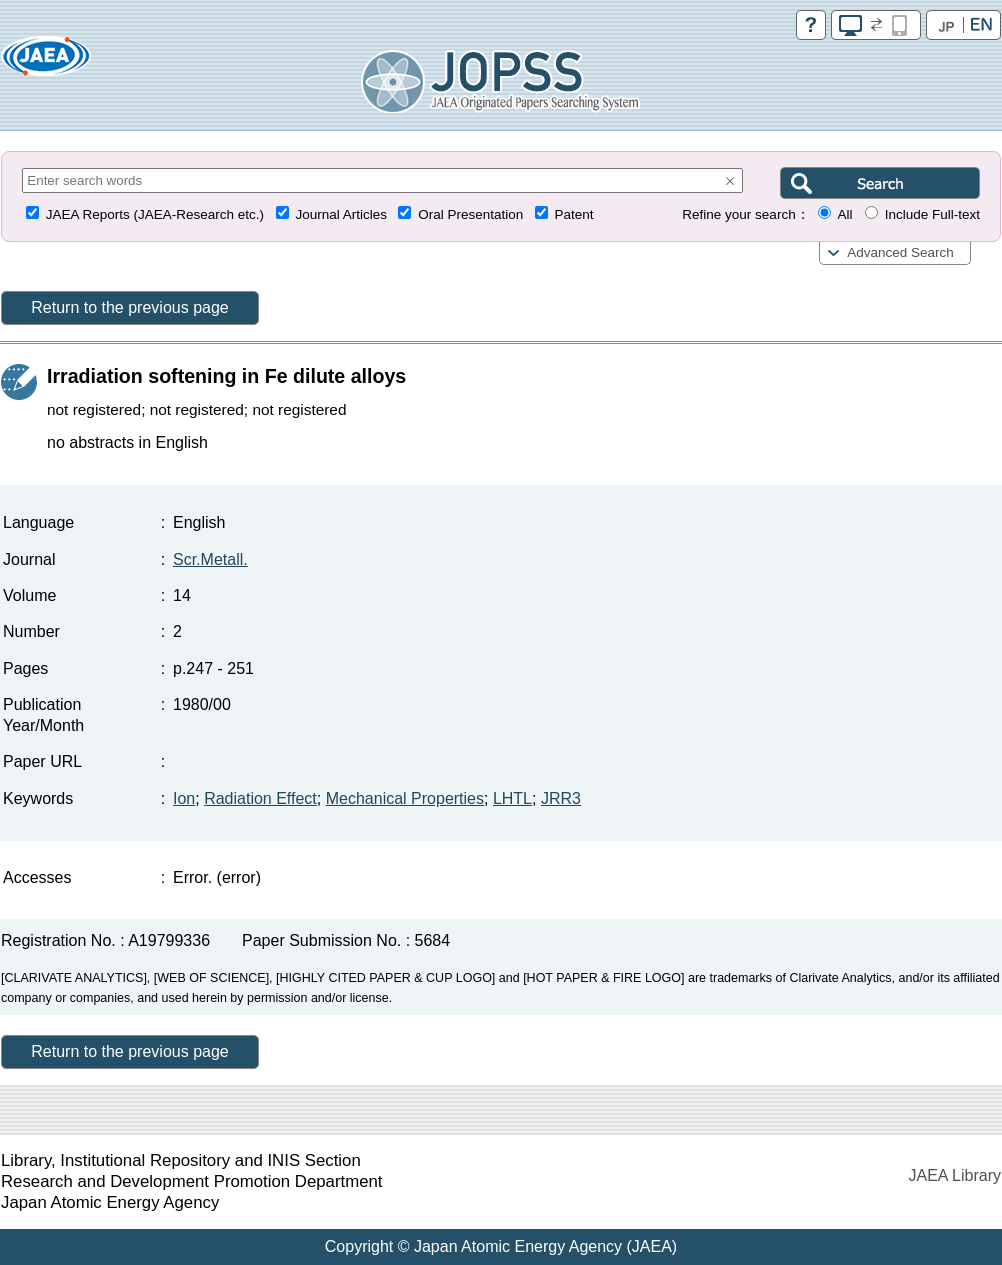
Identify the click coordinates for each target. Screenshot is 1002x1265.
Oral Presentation (470, 214)
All (844, 214)
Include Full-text (932, 214)
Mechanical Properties (405, 798)
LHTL (512, 798)
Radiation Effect (260, 798)
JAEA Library (955, 1175)
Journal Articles (341, 214)
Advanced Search (900, 252)
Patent (574, 214)
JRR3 (561, 798)
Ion (184, 798)
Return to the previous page (129, 307)
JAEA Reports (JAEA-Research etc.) (155, 214)
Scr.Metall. (210, 559)
